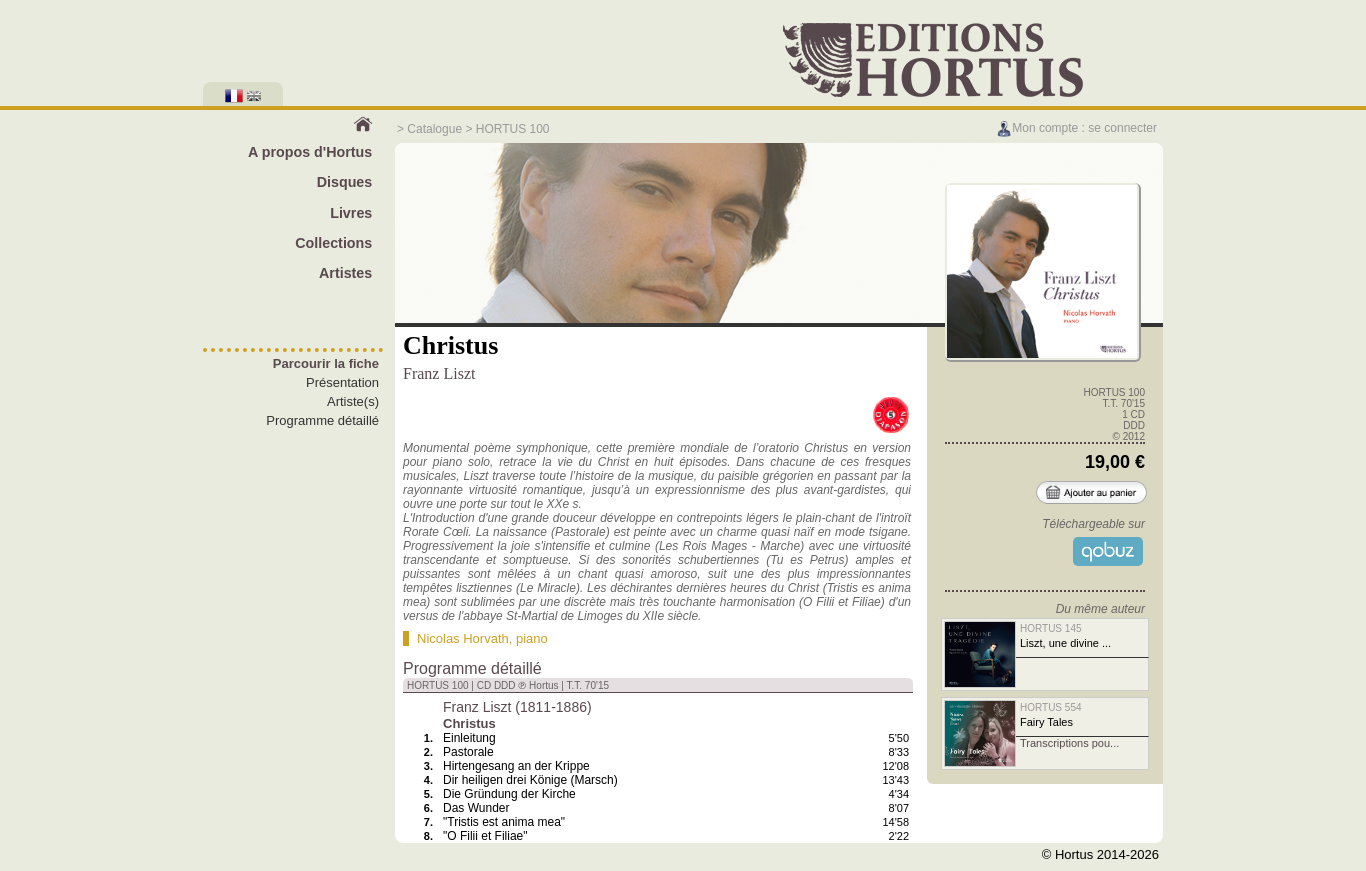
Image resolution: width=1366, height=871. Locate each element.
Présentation (342, 382)
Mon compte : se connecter (1076, 128)
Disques (345, 182)
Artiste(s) (353, 401)
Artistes (345, 273)
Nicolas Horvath (463, 638)
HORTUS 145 (1051, 628)
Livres (351, 213)
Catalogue (434, 129)
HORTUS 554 (1051, 707)
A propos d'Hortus (310, 152)
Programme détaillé (322, 420)
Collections (333, 243)
